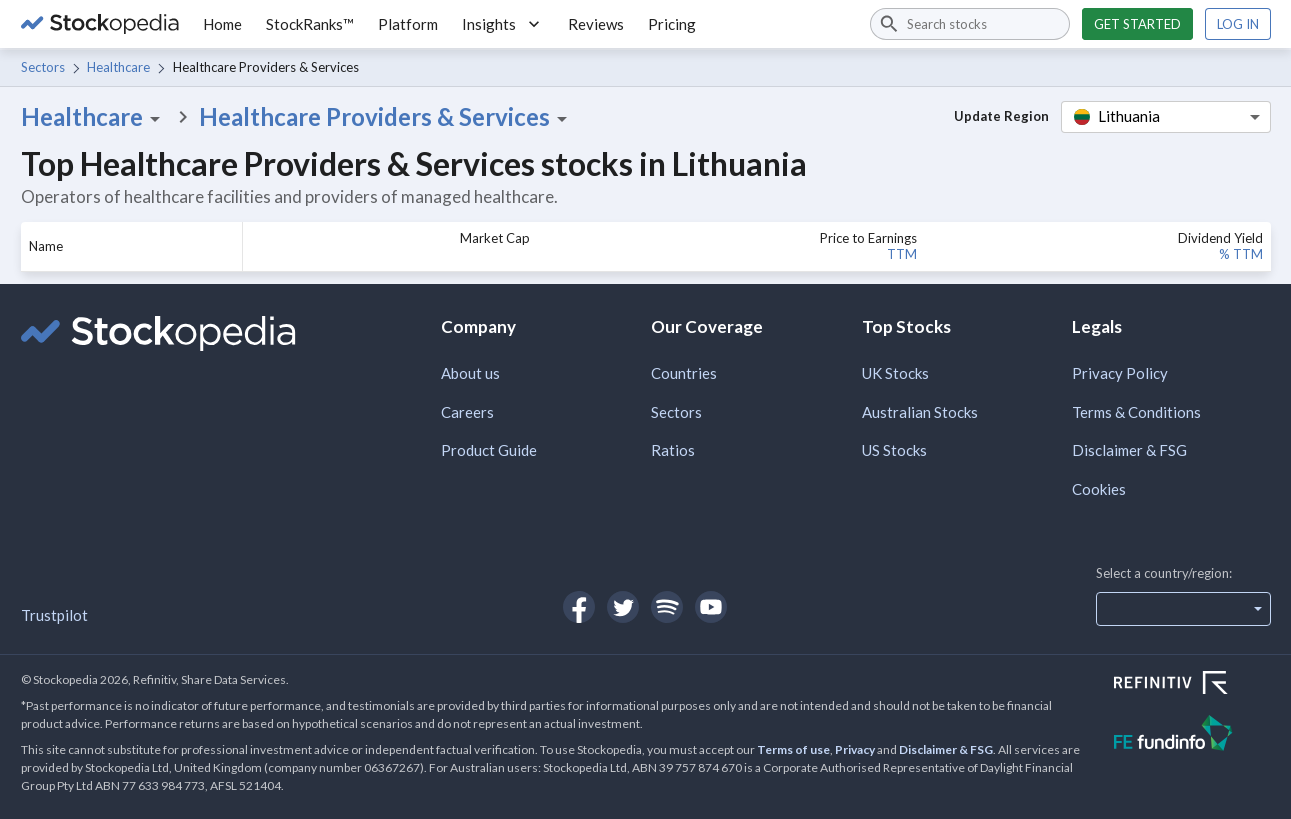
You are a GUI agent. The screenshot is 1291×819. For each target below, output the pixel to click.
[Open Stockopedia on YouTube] (711, 607)
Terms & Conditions (1136, 412)
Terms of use (793, 749)
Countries (684, 373)
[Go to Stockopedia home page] (100, 24)
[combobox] (970, 24)
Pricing (672, 24)
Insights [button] (503, 24)
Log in (1238, 24)
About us (470, 373)
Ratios (673, 450)
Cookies (1099, 489)
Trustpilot (54, 615)
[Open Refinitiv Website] (1192, 685)
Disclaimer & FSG (1129, 450)
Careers (467, 412)
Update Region (1001, 116)
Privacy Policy (1120, 373)
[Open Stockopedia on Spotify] (667, 607)
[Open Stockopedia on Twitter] (623, 607)
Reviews (596, 24)
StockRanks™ (310, 24)
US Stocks (894, 450)
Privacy (855, 749)
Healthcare (118, 67)
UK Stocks (895, 373)
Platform (408, 24)
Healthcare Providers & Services (386, 117)
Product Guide (489, 450)
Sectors (43, 67)
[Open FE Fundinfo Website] (1192, 735)
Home (222, 24)
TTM (902, 254)
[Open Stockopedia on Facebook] (579, 607)
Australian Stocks (920, 412)
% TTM (1241, 254)
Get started (1137, 24)
